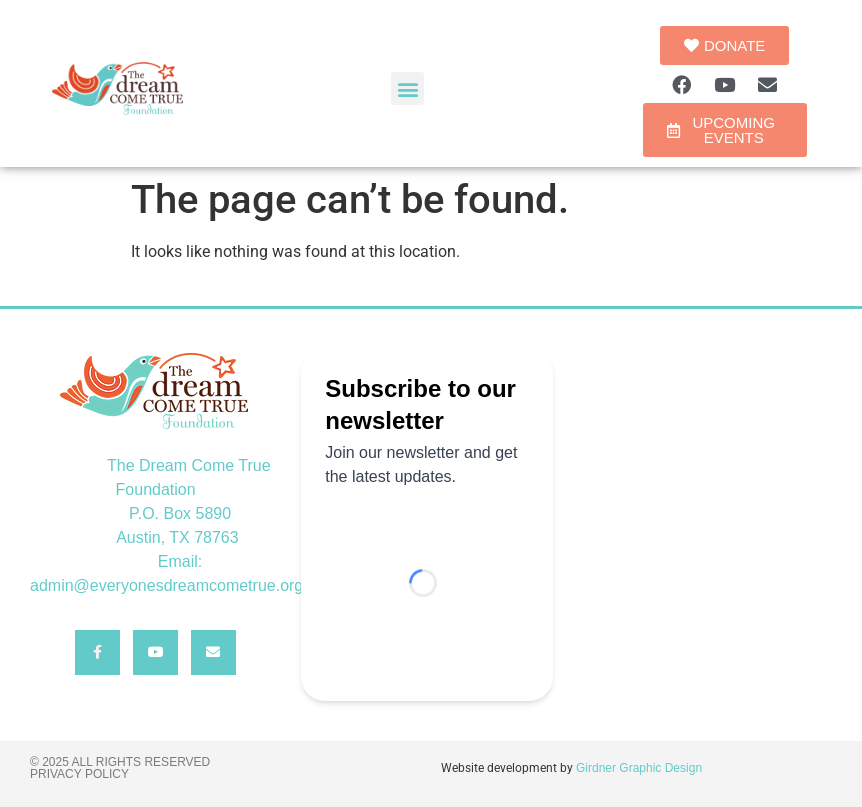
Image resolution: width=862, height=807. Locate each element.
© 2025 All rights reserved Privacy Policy (120, 768)
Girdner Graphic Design (639, 768)
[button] (407, 88)
